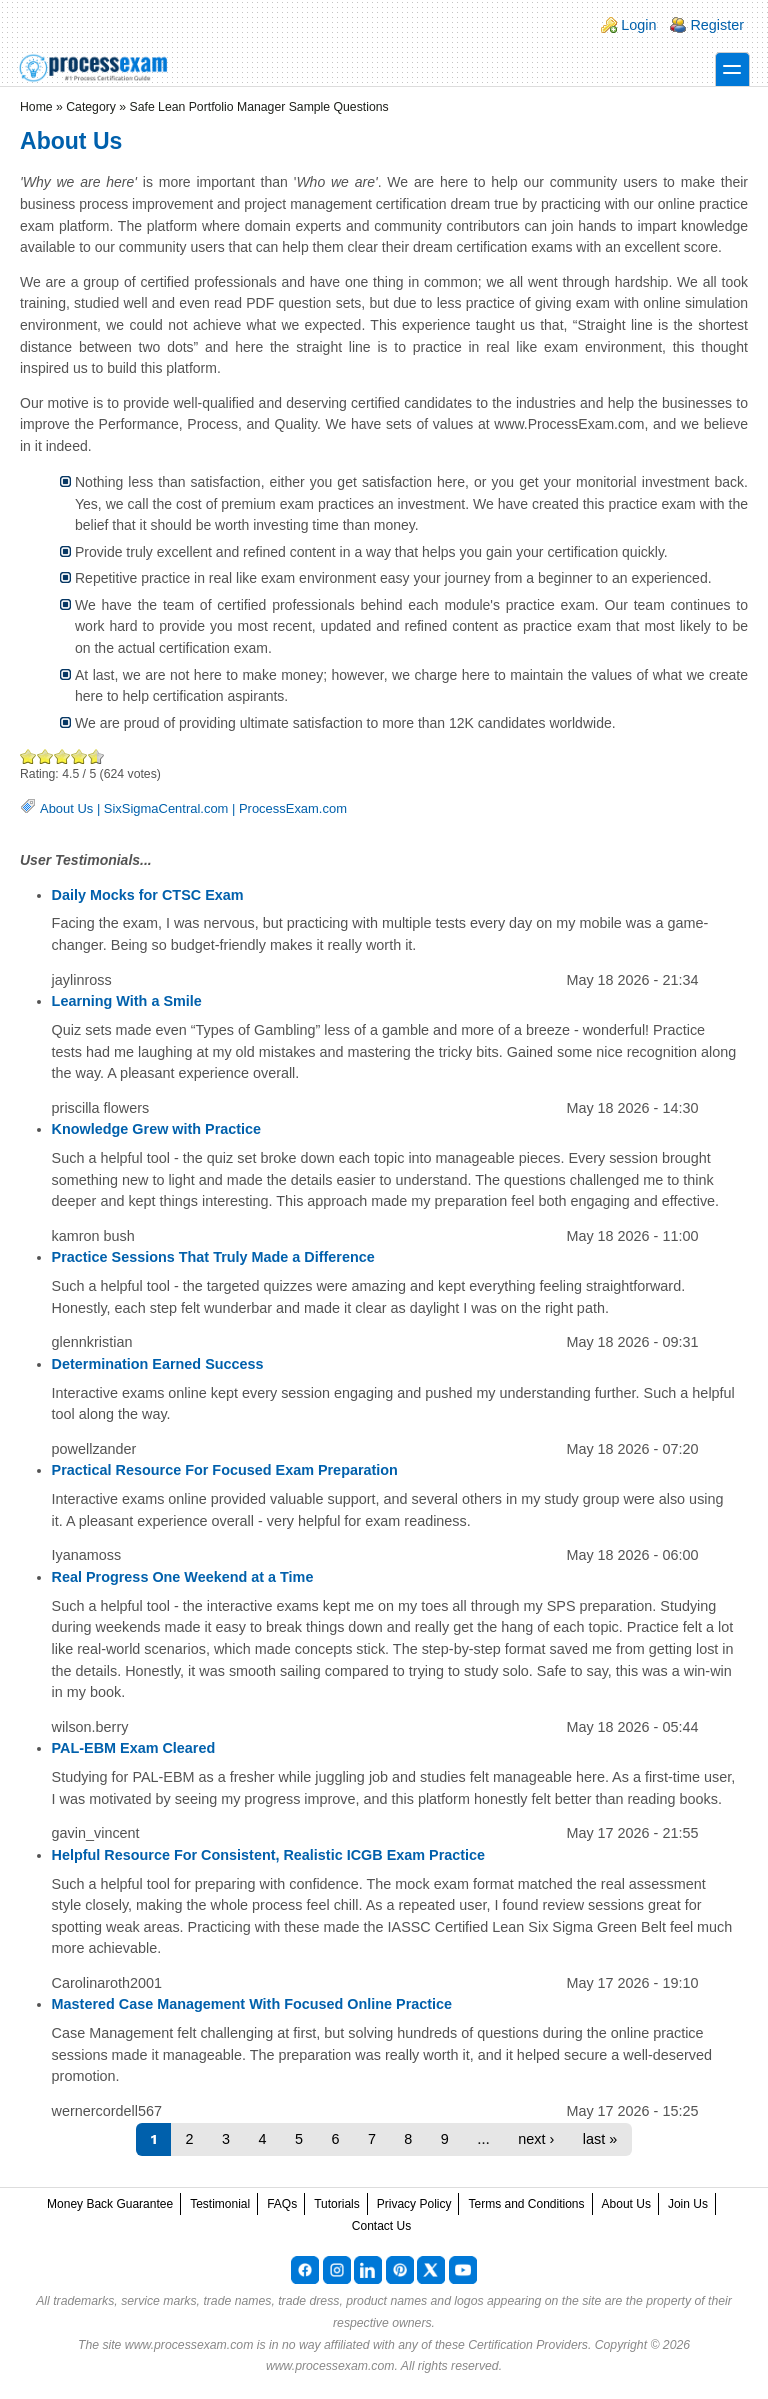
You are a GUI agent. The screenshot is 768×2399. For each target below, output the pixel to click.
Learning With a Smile (127, 1001)
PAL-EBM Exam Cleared (134, 1748)
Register (717, 25)
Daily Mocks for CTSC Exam (148, 895)
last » (600, 2139)
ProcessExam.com (293, 808)
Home (36, 107)
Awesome (92, 756)
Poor (28, 756)
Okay (45, 756)
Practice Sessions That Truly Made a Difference (213, 1257)
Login (638, 25)
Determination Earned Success (158, 1364)
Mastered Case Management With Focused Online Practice (252, 2004)
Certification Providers (528, 2345)
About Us (66, 808)
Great (79, 756)
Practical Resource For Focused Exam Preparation (225, 1470)
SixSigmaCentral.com (166, 808)
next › (536, 2139)
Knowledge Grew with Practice (157, 1129)
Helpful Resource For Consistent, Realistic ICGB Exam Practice (268, 1855)
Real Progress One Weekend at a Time (183, 1577)
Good (62, 756)
